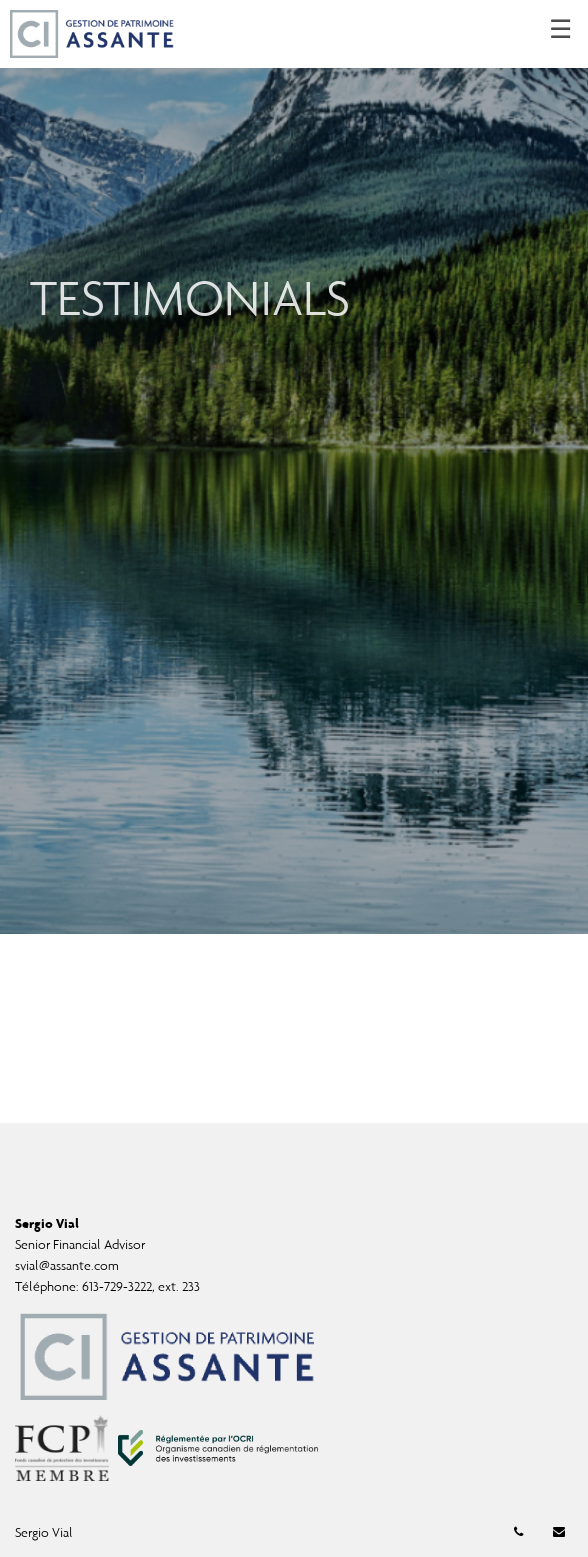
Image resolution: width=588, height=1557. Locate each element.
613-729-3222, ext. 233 (141, 1286)
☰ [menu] (560, 30)
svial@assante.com (67, 1265)
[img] (294, 467)
